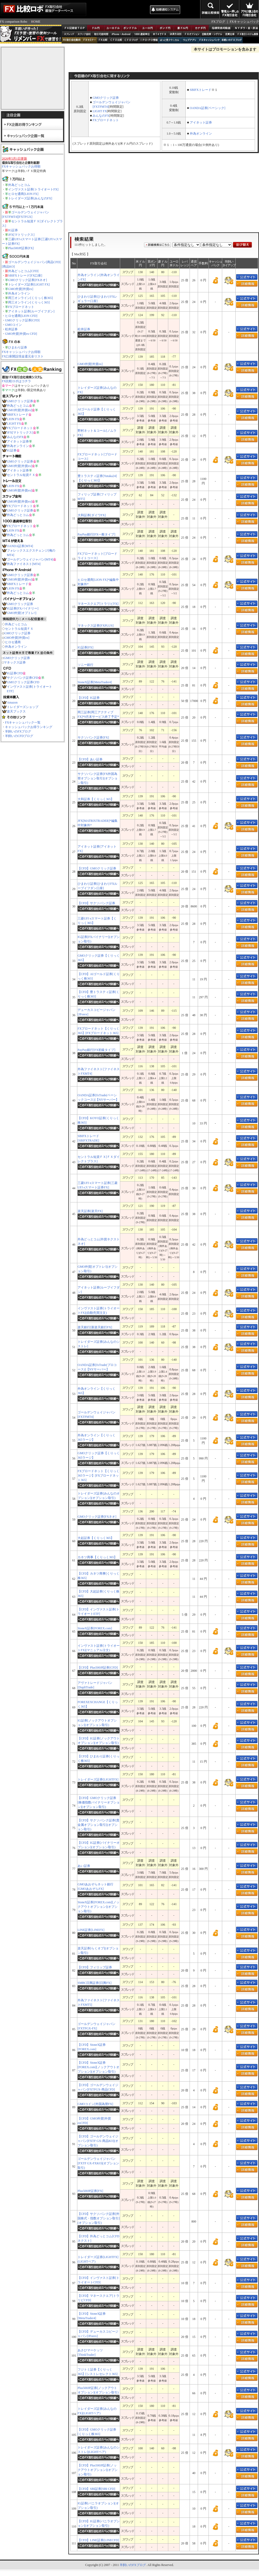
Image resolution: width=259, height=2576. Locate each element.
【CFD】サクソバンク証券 (96, 903)
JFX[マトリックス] (21, 235)
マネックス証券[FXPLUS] (96, 625)
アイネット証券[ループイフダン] (31, 311)
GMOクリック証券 (20, 401)
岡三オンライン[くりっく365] (29, 302)
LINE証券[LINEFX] (91, 1930)
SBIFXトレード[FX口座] (25, 275)
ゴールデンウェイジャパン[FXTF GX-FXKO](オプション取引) (98, 2163)
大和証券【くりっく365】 (96, 799)
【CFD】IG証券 (89, 698)
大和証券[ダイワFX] (92, 515)
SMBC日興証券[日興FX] (94, 1983)
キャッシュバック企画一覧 (32, 135)
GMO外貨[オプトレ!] (21, 613)
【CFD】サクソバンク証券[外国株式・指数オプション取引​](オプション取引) (99, 2218)
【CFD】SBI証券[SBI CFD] (96, 2489)
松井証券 (11, 329)
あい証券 (84, 1866)
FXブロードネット (21, 307)
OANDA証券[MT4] (20, 546)
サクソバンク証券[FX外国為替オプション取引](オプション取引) (98, 778)
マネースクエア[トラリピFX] (98, 604)
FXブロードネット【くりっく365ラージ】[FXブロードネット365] (98, 1475)
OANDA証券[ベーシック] (207, 108)
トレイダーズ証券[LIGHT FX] (29, 284)
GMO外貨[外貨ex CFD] (21, 334)
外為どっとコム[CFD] (23, 271)
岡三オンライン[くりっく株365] (30, 298)
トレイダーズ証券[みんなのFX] (30, 198)
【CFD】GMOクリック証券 (97, 868)
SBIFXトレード (17, 414)
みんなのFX (15, 437)
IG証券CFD (15, 673)
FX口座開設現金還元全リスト (23, 356)
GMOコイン (13, 325)
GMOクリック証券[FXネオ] (27, 280)
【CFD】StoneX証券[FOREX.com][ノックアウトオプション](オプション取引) (98, 2067)
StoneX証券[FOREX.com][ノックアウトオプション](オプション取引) (98, 1906)
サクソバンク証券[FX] (93, 737)
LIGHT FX (14, 423)
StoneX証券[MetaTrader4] (95, 682)
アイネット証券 (18, 441)
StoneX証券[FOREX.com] (95, 1628)
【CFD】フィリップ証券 (95, 1967)
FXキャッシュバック (244, 21)
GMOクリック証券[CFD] (22, 320)
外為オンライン (19, 293)
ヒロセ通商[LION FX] (23, 194)
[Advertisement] (117, 9)
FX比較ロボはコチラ (16, 381)
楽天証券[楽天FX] (90, 1211)
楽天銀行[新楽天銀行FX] (95, 1327)
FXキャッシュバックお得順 (21, 166)
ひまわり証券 (17, 347)
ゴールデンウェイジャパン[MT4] (30, 559)
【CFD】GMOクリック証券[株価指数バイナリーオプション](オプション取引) (99, 1802)
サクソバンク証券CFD (22, 678)
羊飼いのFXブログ (18, 731)
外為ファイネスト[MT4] (23, 564)
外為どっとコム (19, 185)
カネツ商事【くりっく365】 (97, 1557)
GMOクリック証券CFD (23, 682)
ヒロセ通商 (13, 642)
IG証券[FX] (85, 647)
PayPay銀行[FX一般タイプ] (96, 534)
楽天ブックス (16, 711)
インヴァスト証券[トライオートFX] (33, 189)
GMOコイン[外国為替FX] (95, 2104)
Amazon (12, 702)
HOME (35, 21)
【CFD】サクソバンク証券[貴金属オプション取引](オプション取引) (98, 1824)
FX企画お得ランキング (32, 124)
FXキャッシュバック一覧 (22, 722)
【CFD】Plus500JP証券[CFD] (98, 1667)
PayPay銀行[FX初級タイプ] (96, 1050)
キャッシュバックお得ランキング (28, 727)
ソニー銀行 (85, 665)
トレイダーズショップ (22, 707)
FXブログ (218, 21)
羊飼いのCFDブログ (19, 736)
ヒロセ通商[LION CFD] (21, 316)
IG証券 (13, 230)
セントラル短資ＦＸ (21, 475)
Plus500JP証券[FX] (21, 248)
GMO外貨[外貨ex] (20, 289)
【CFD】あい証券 (90, 759)
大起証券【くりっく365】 (96, 1538)
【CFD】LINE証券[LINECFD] (98, 2540)
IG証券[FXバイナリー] (22, 608)
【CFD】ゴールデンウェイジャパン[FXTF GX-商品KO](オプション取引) (98, 2141)
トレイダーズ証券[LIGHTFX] (98, 1779)
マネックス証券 (15, 662)
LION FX (13, 419)
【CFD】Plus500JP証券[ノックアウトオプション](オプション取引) (98, 2470)
